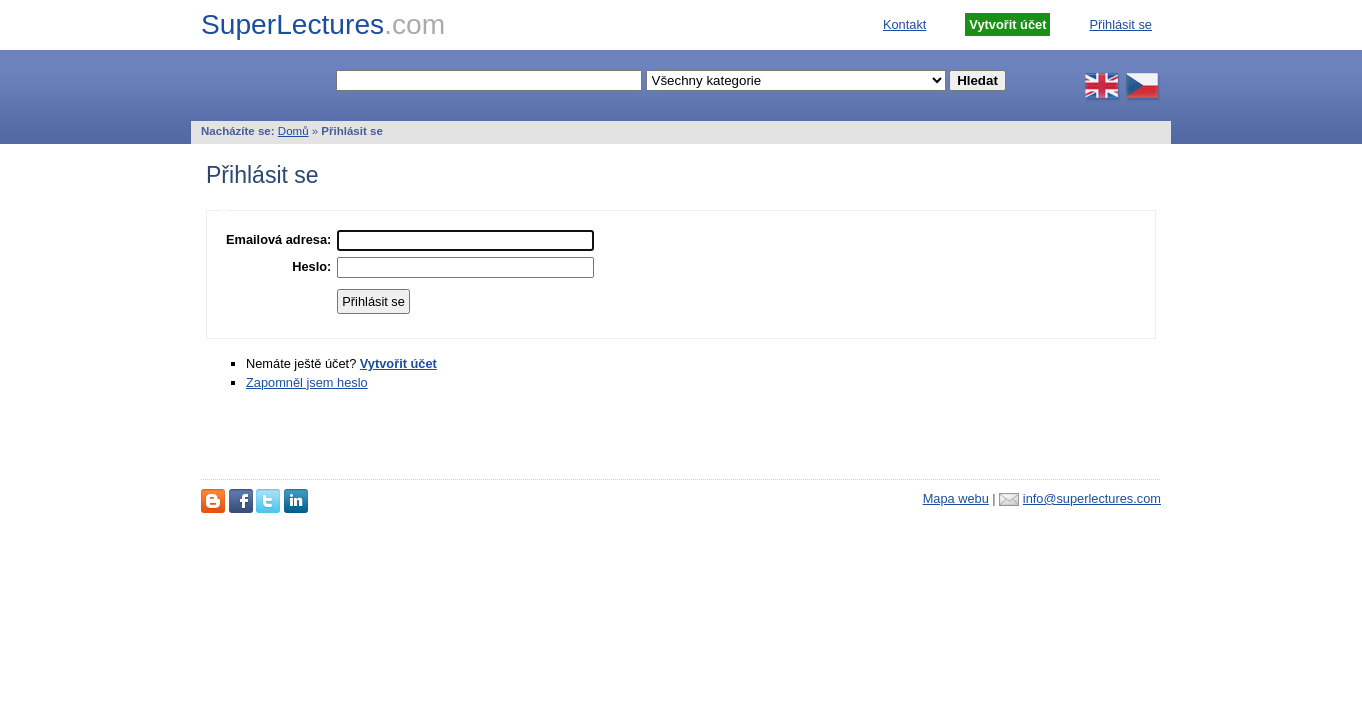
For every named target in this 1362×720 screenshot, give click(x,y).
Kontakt (904, 24)
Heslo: (311, 266)
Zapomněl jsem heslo (307, 382)
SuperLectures (323, 24)
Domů (293, 131)
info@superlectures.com (1092, 498)
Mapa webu (956, 498)
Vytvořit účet (398, 363)
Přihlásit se (1120, 24)
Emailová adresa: (278, 239)
